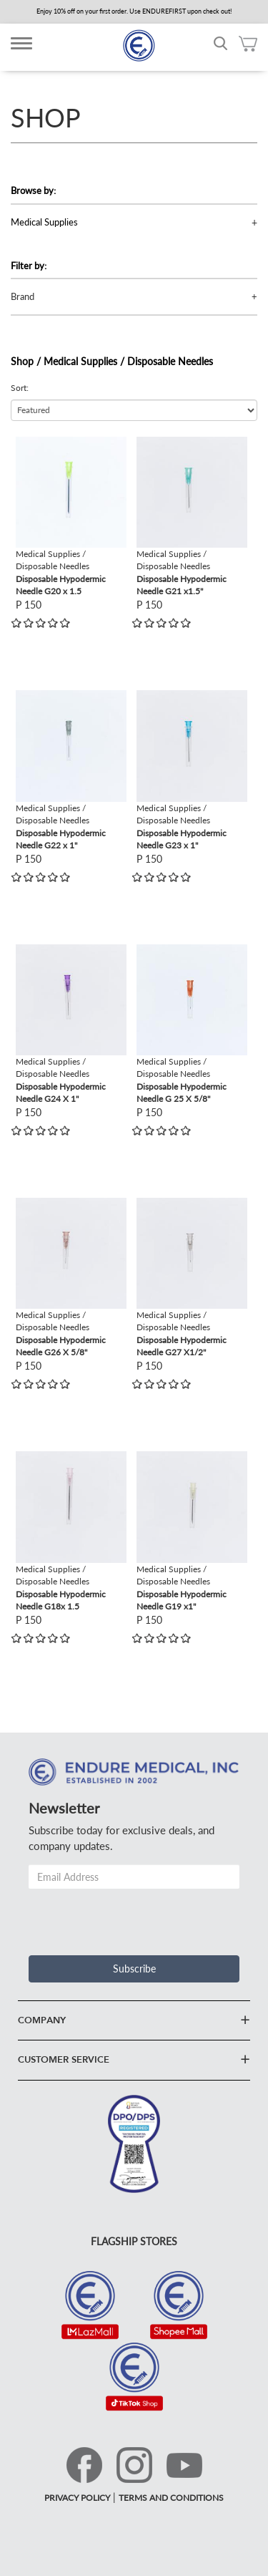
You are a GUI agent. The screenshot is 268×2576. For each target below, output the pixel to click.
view (26, 443)
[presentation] (137, 1917)
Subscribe (134, 1968)
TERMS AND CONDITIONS (171, 2497)
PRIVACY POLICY (77, 2497)
